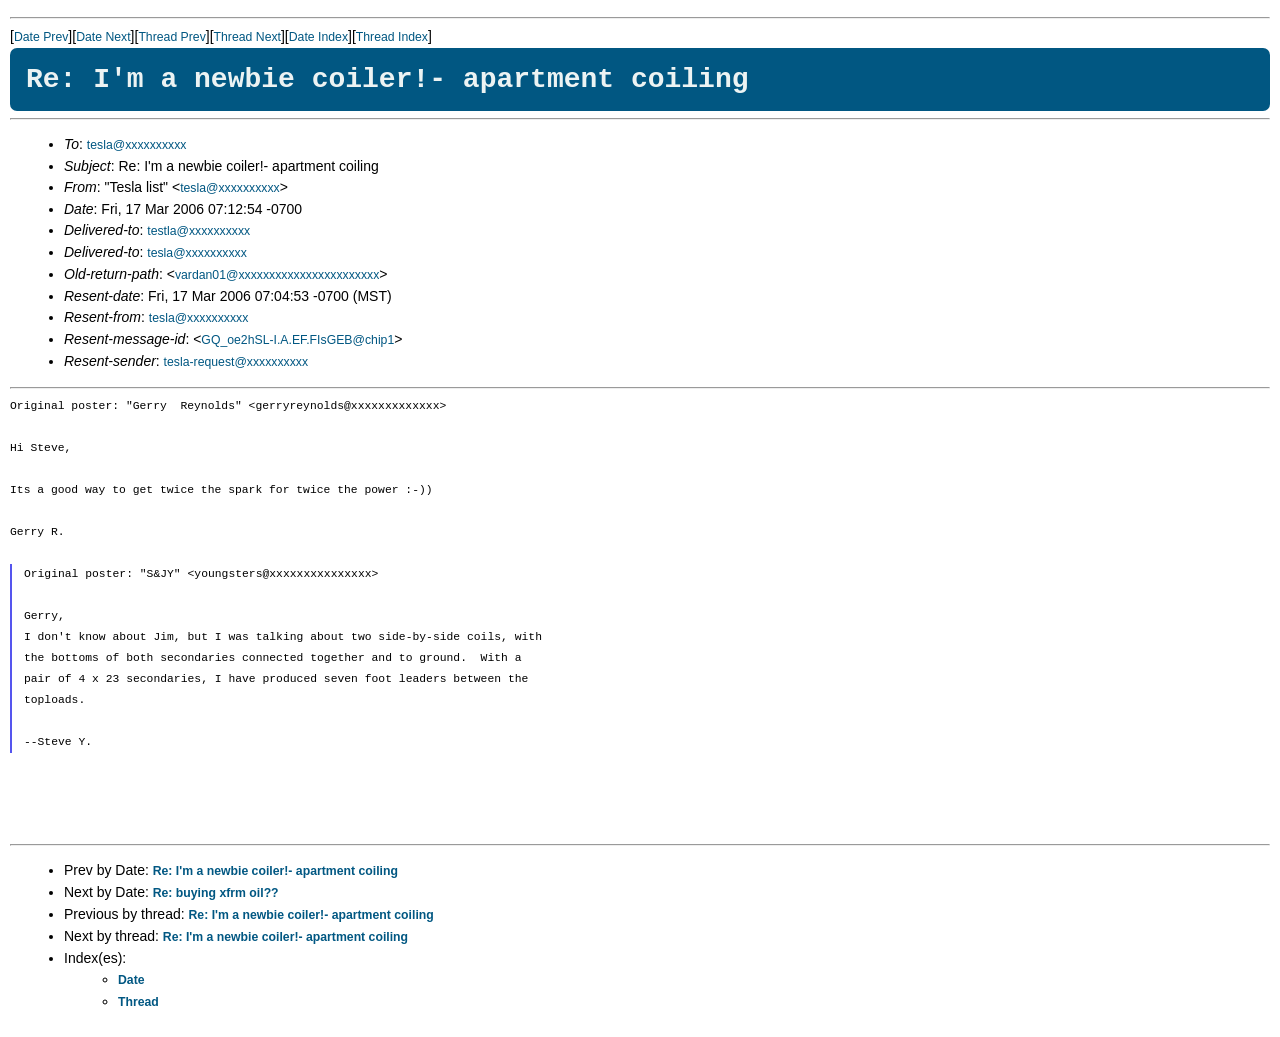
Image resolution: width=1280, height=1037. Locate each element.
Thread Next (247, 37)
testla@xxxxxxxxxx (198, 231)
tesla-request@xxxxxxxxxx (236, 362)
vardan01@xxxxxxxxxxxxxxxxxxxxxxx (277, 275)
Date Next (103, 37)
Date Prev (41, 37)
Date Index (318, 37)
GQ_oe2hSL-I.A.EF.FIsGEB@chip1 (297, 340)
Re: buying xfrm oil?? (216, 893)
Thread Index (392, 37)
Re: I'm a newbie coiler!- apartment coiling (275, 871)
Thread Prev (171, 37)
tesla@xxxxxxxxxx (137, 145)
